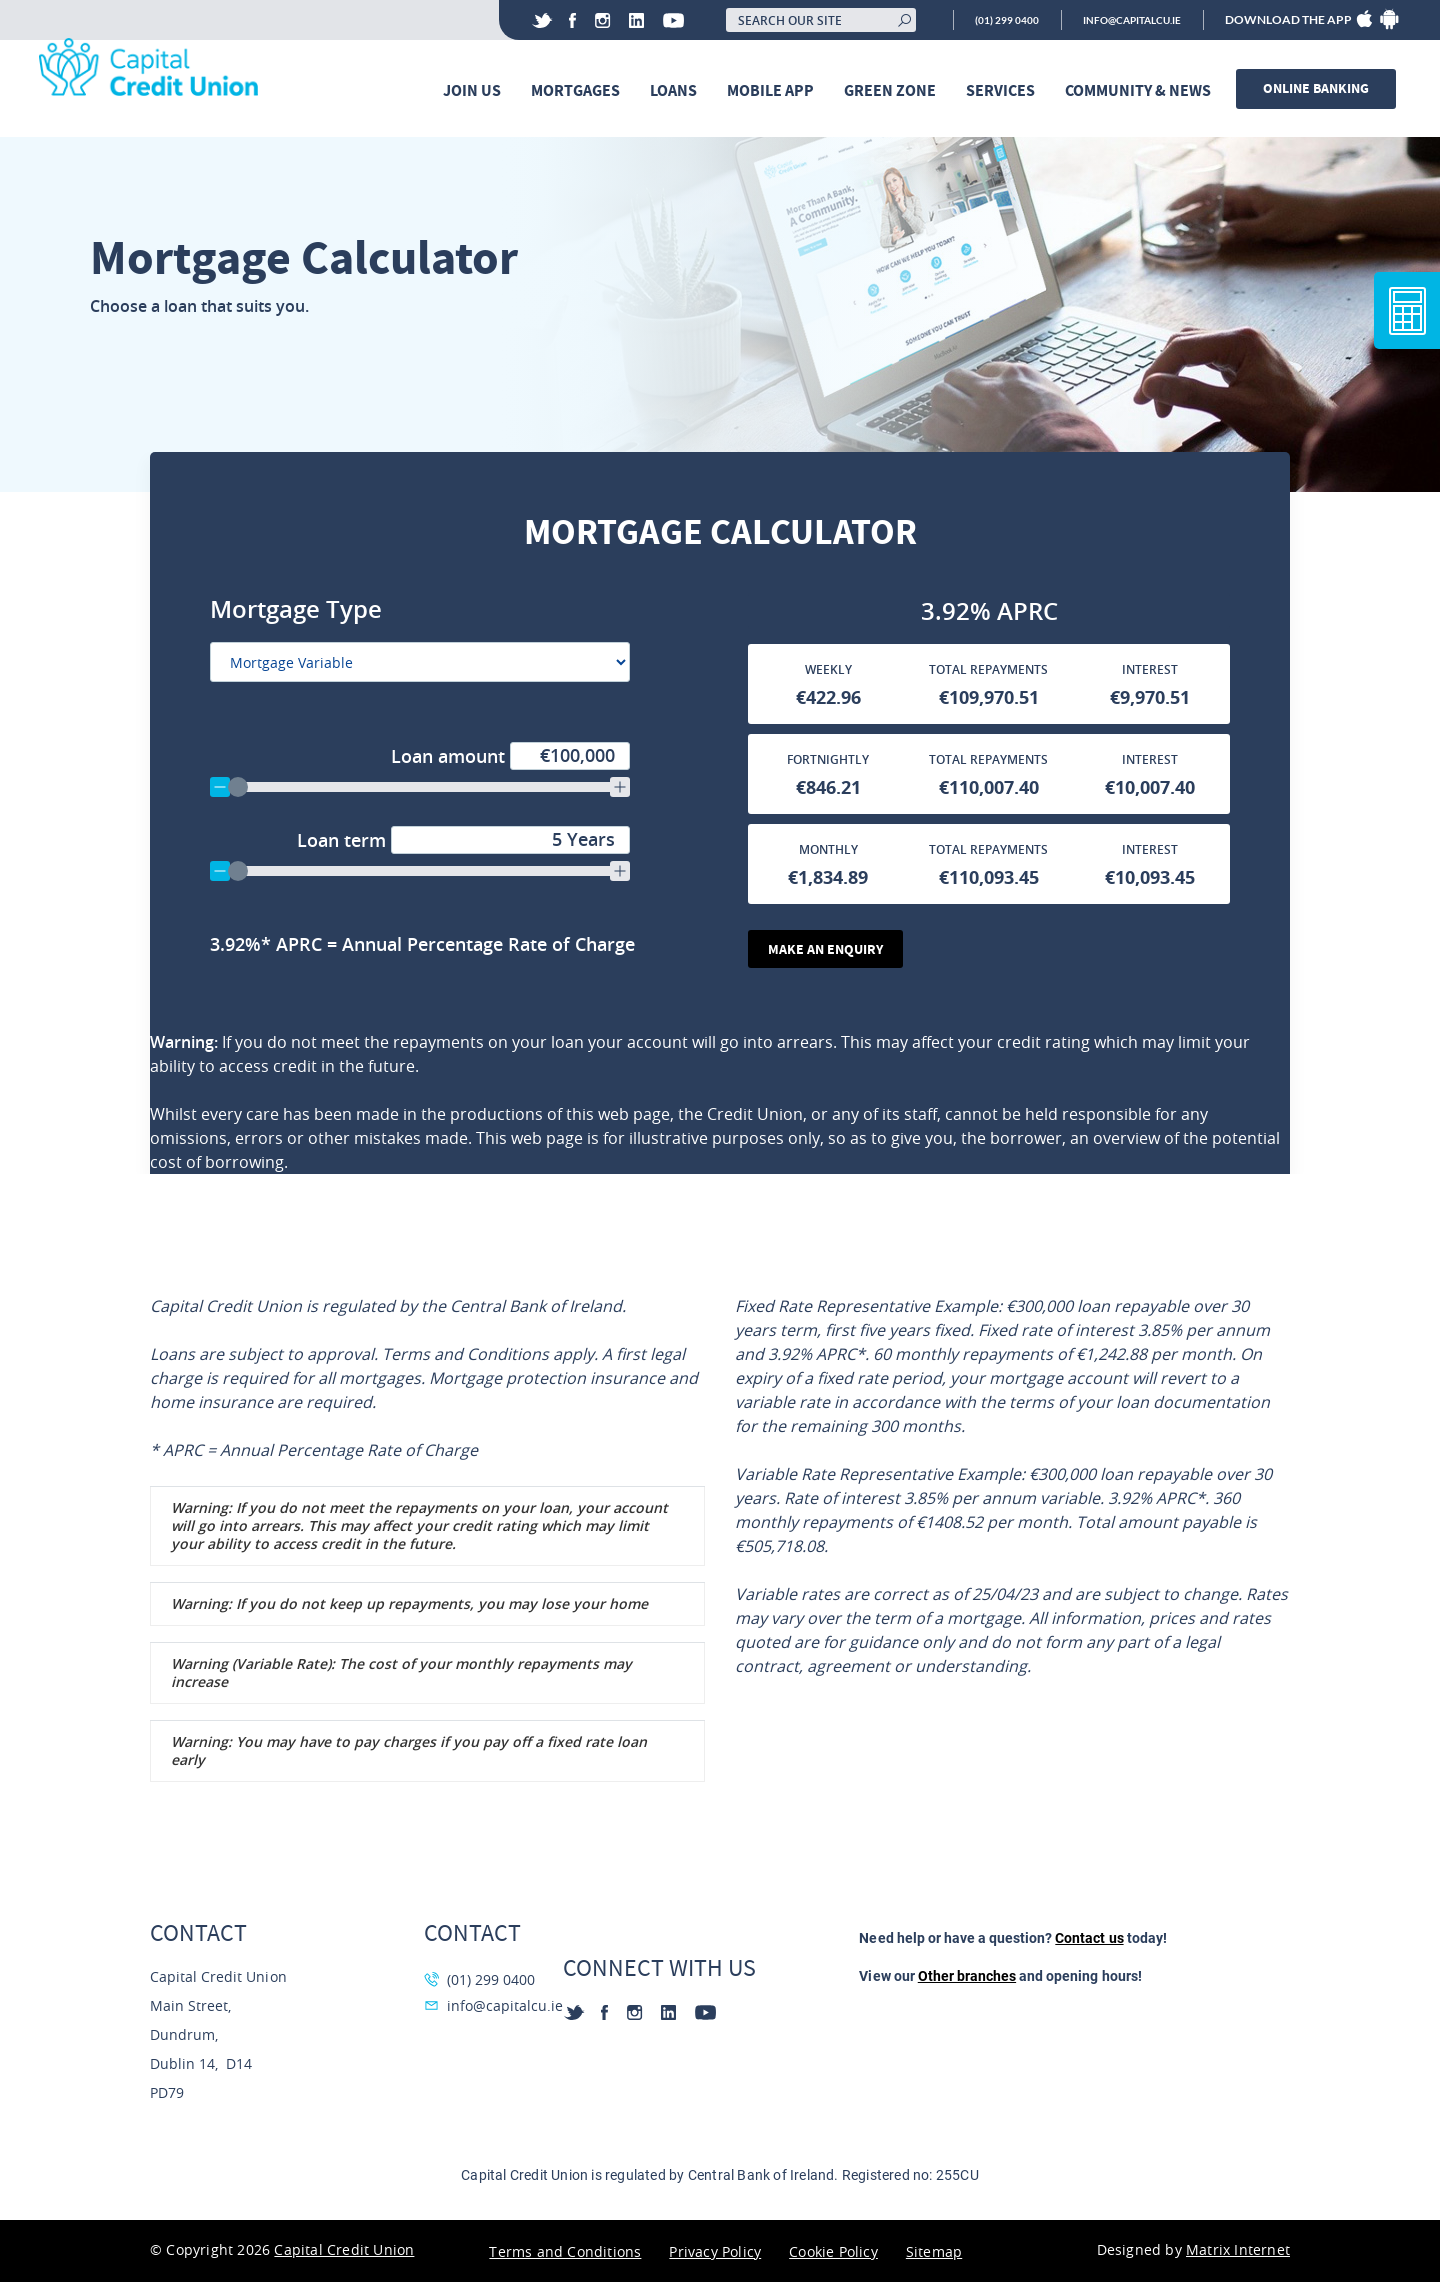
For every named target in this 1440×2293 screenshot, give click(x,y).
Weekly (828, 678)
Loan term (463, 848)
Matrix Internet (1238, 2260)
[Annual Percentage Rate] (457, 952)
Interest (1150, 678)
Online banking (1321, 89)
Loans (678, 91)
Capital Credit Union (344, 2260)
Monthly (828, 858)
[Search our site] (787, 20)
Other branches (967, 1987)
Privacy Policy (715, 2262)
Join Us (477, 91)
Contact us (1089, 1949)
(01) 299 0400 (978, 20)
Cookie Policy (833, 2262)
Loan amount (510, 764)
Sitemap (934, 2262)
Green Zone (895, 91)
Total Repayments (988, 678)
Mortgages (580, 91)
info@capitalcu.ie (1120, 20)
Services (1005, 91)
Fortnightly (828, 768)
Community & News (1143, 91)
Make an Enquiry (828, 958)
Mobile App (775, 91)
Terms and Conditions (565, 2262)
